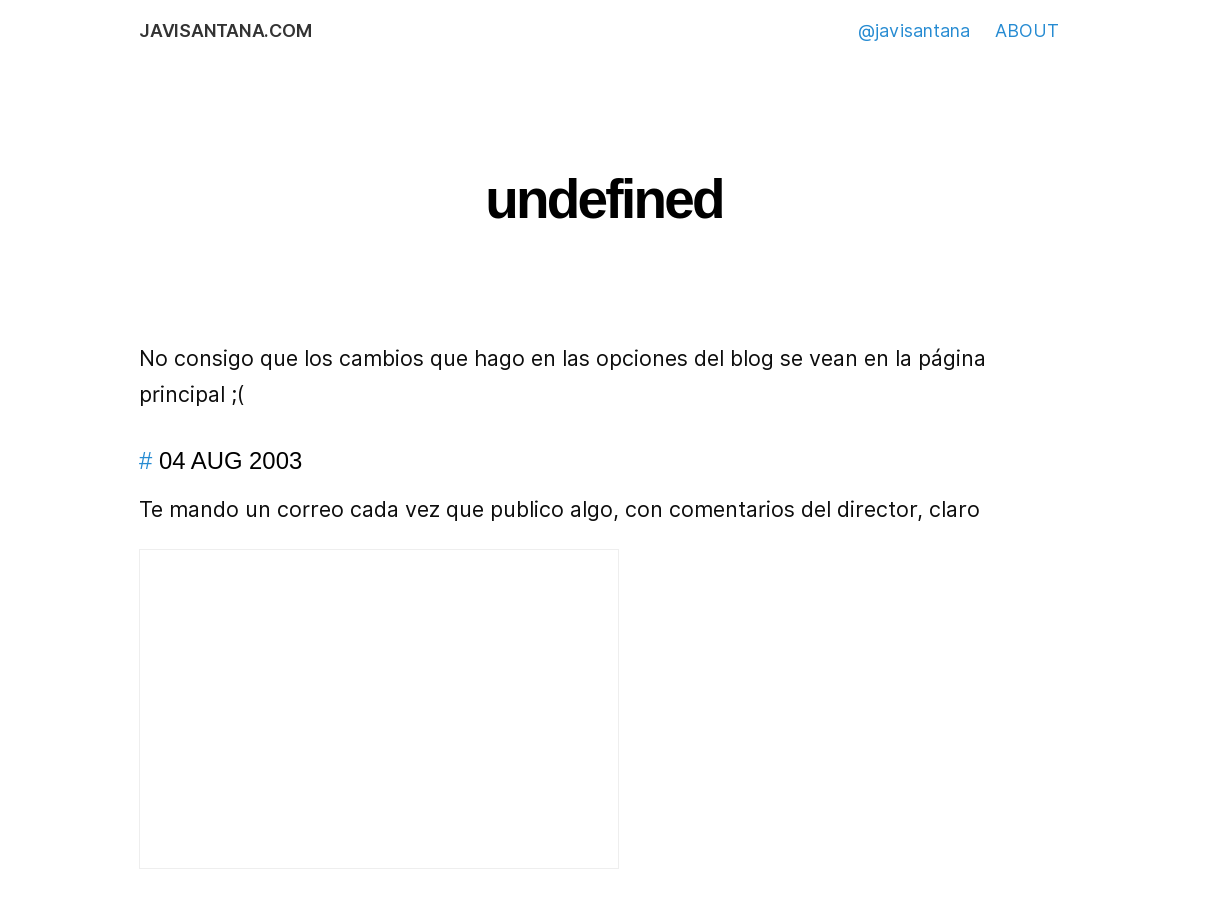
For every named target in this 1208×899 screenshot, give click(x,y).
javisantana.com (225, 30)
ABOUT (1027, 30)
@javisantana (914, 30)
